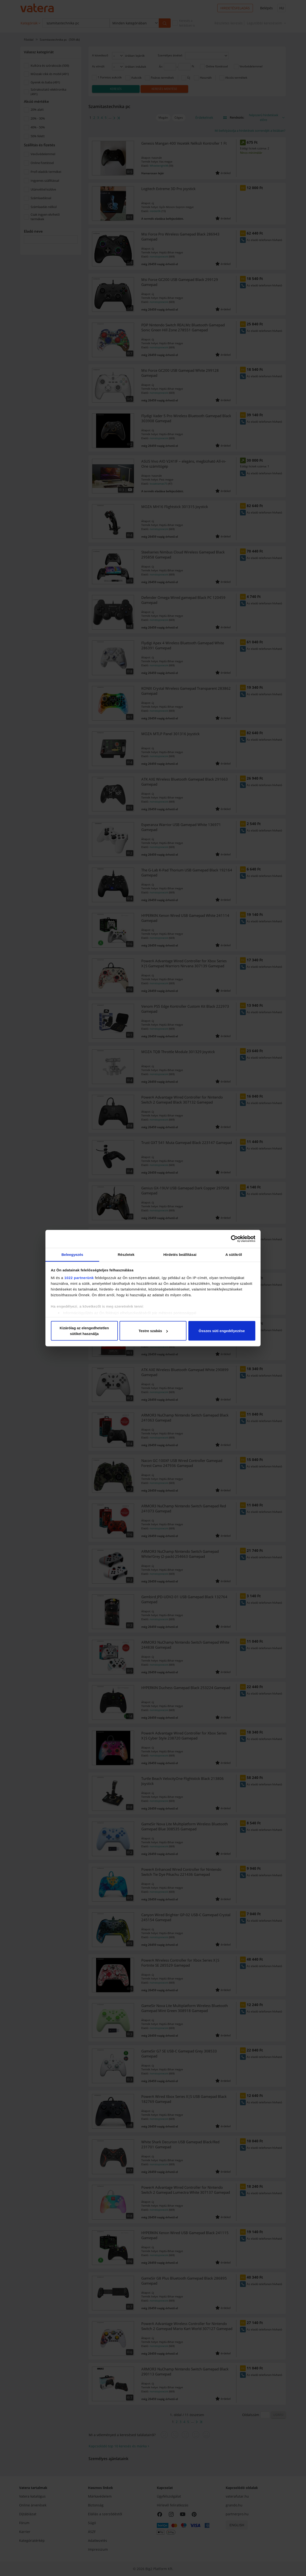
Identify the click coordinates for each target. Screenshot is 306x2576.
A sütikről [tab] (233, 1254)
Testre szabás (153, 1331)
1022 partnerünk (79, 1277)
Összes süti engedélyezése (222, 1331)
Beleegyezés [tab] (72, 1254)
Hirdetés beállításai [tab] (180, 1254)
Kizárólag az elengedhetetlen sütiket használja (84, 1331)
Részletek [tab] (126, 1254)
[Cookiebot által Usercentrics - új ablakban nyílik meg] (234, 1238)
